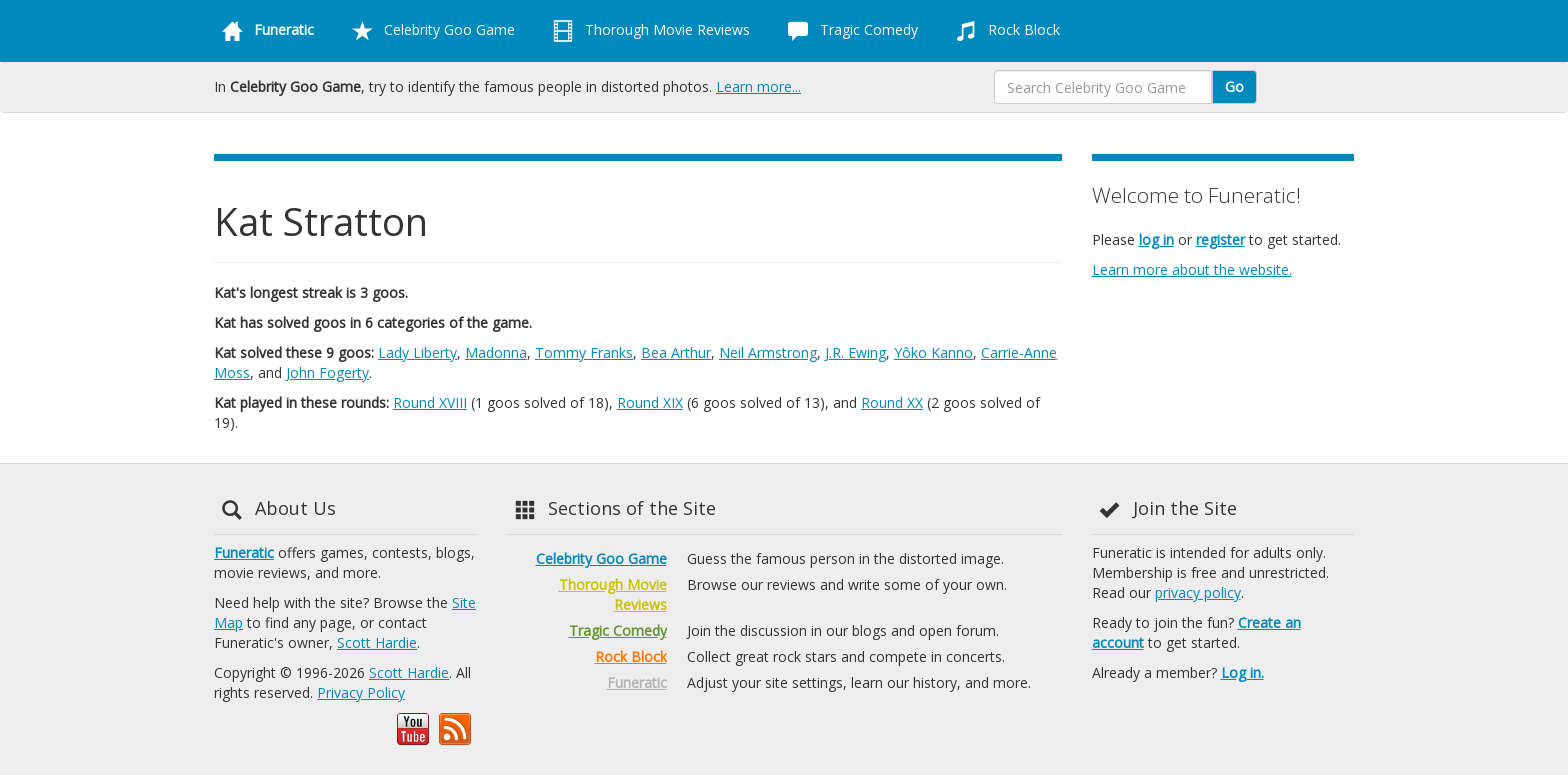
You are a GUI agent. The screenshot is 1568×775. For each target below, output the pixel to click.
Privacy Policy (361, 692)
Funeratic (244, 552)
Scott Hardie (377, 642)
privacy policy (1198, 592)
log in (1156, 239)
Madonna (496, 352)
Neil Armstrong (768, 352)
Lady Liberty (417, 352)
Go (1234, 86)
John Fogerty (327, 372)
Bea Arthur (676, 352)
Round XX (892, 402)
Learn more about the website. (1192, 269)
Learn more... (758, 86)
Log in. (1242, 672)
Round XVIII (430, 402)
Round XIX (650, 402)
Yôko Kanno (933, 352)
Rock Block (1004, 31)
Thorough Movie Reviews (647, 31)
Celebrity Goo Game (429, 31)
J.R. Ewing (855, 352)
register (1220, 239)
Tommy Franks (584, 352)
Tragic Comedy (849, 31)
